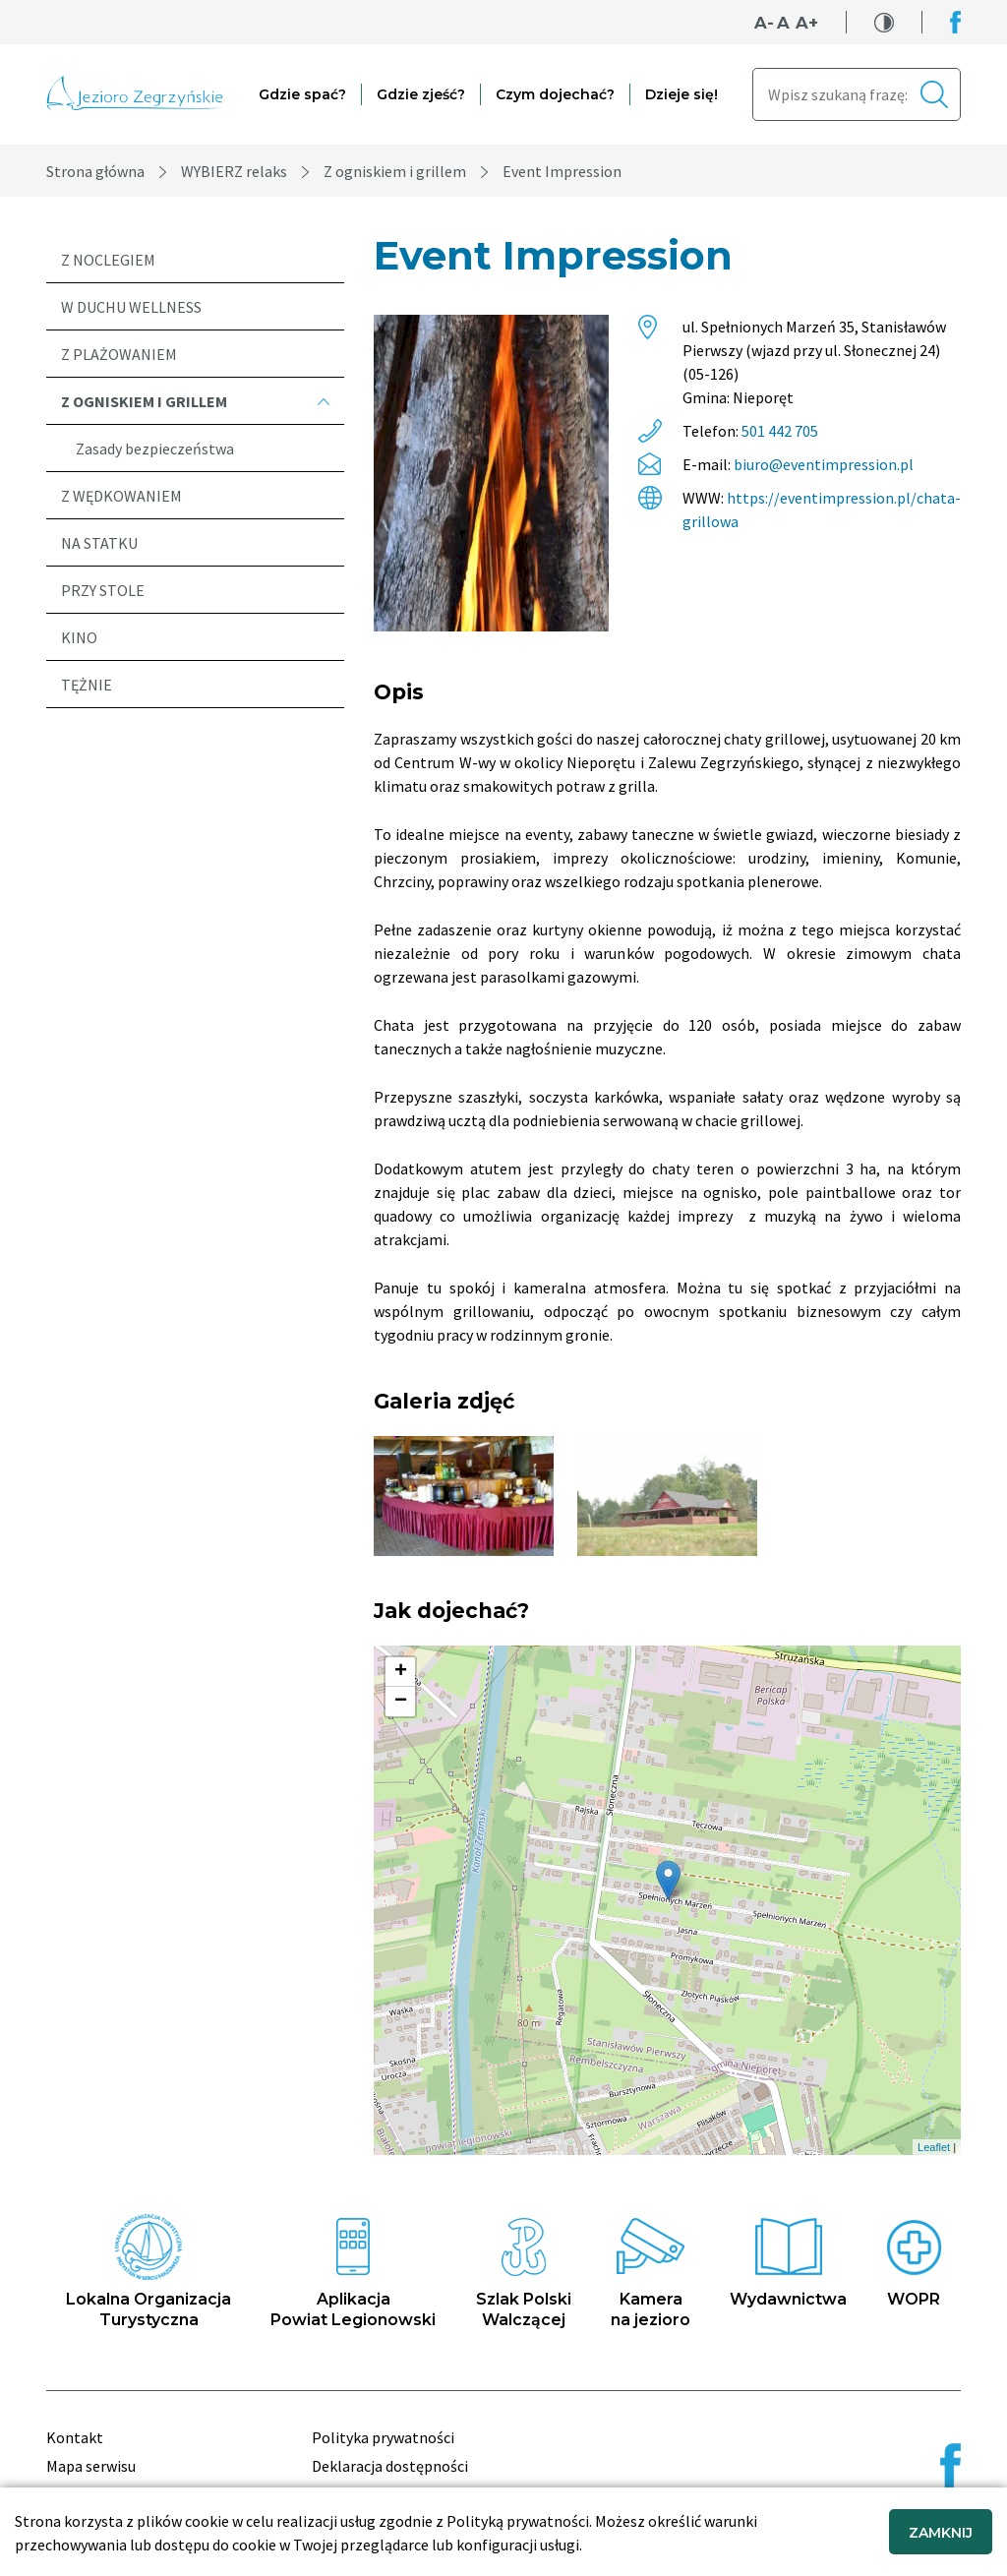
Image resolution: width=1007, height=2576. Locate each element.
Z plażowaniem (119, 354)
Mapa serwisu (91, 2466)
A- (764, 22)
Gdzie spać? (302, 94)
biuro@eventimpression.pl (824, 464)
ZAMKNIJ (941, 2533)
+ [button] (400, 1672)
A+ (807, 22)
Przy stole (103, 590)
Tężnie (86, 684)
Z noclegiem (108, 260)
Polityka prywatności (383, 2437)
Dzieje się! (681, 94)
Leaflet (934, 2147)
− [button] (400, 1701)
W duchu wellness (131, 307)
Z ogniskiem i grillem (395, 171)
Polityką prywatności (517, 2521)
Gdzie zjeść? (421, 94)
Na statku (99, 543)
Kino (79, 637)
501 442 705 (779, 431)
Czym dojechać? (555, 94)
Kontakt (74, 2437)
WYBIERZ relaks (234, 171)
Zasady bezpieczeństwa (155, 448)
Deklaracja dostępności (390, 2466)
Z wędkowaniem (121, 496)
